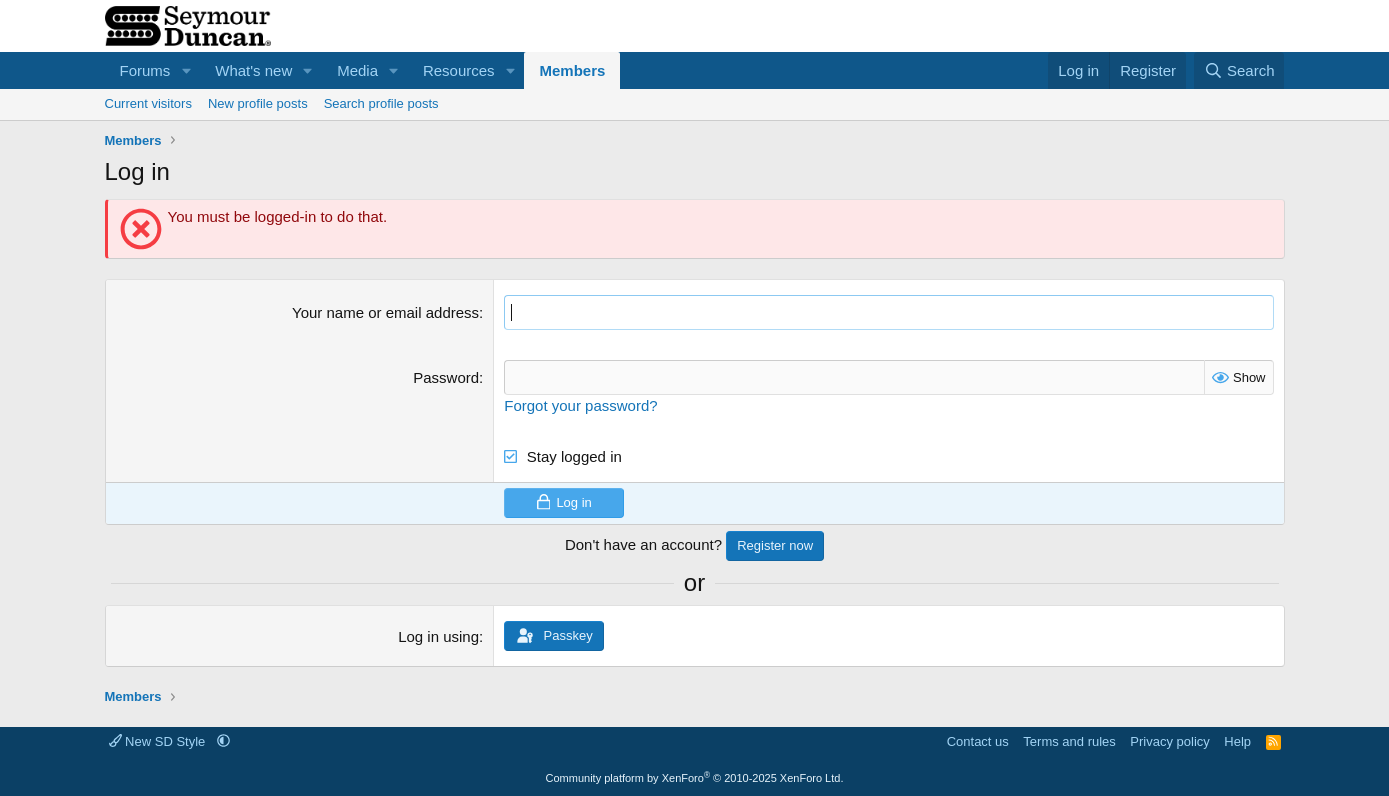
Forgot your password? (580, 405)
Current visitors (148, 103)
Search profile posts (381, 103)
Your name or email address (385, 312)
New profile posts (258, 103)
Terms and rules (1069, 741)
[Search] (1239, 70)
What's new (253, 70)
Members (572, 70)
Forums (145, 70)
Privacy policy (1169, 741)
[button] (186, 70)
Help (1237, 741)
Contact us (978, 741)
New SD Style (159, 741)
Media (357, 70)
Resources (459, 70)
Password (446, 377)
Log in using (438, 636)
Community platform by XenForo (695, 778)
